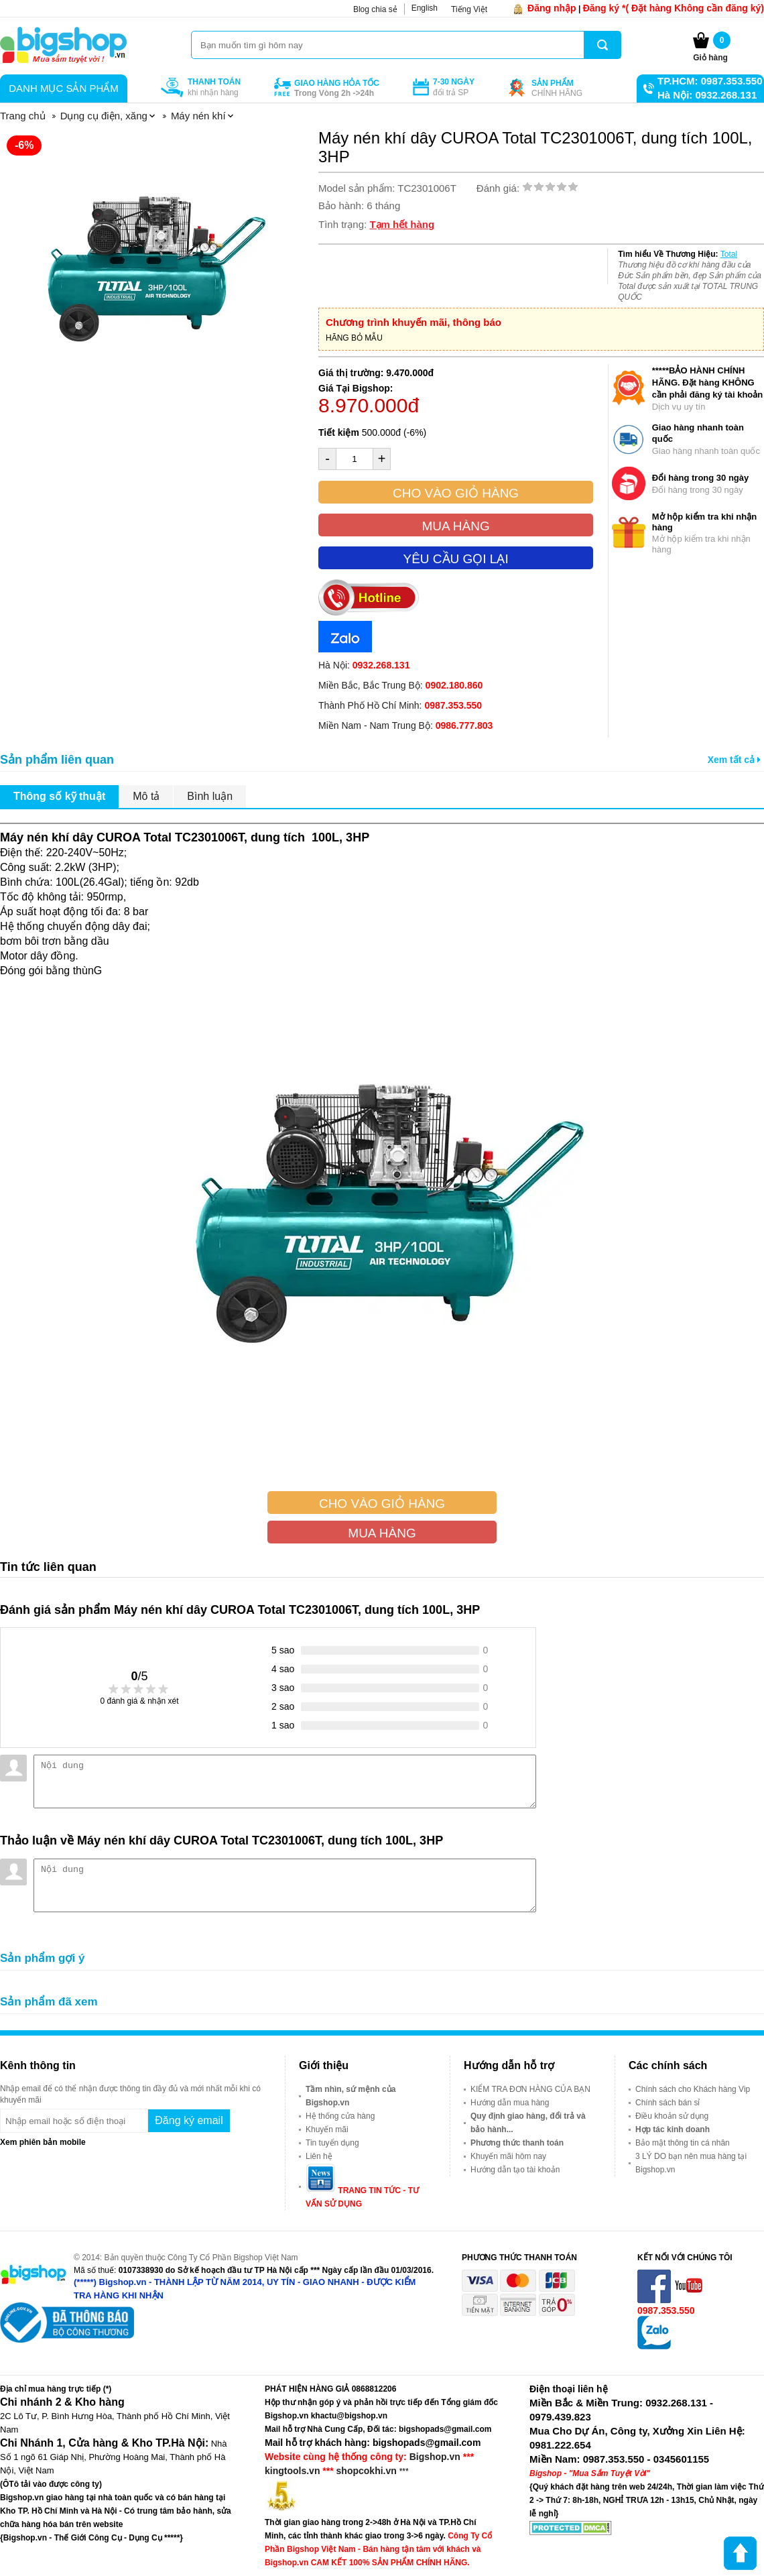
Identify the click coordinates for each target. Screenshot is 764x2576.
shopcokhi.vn (366, 2470)
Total (728, 254)
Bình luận (210, 796)
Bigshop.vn (434, 2456)
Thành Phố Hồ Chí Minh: (400, 705)
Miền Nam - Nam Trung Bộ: (405, 725)
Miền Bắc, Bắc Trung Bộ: (400, 685)
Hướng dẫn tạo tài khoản (515, 2169)
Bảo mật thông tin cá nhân (682, 2143)
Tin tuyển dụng (332, 2143)
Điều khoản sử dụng (671, 2116)
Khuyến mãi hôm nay (508, 2156)
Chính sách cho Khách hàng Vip (692, 2089)
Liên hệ (319, 2156)
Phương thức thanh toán (517, 2143)
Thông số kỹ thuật (59, 796)
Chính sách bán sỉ (667, 2102)
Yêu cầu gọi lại (455, 559)
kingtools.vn (292, 2470)
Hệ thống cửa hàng (340, 2116)
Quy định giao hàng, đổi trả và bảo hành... (528, 2122)
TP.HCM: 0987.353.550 (709, 80)
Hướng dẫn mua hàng (509, 2102)
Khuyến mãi (327, 2129)
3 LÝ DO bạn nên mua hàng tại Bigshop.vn (691, 2163)
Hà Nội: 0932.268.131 (707, 95)
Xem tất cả (734, 759)
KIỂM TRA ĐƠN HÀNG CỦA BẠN (530, 2089)
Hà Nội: (363, 665)
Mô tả (146, 796)
